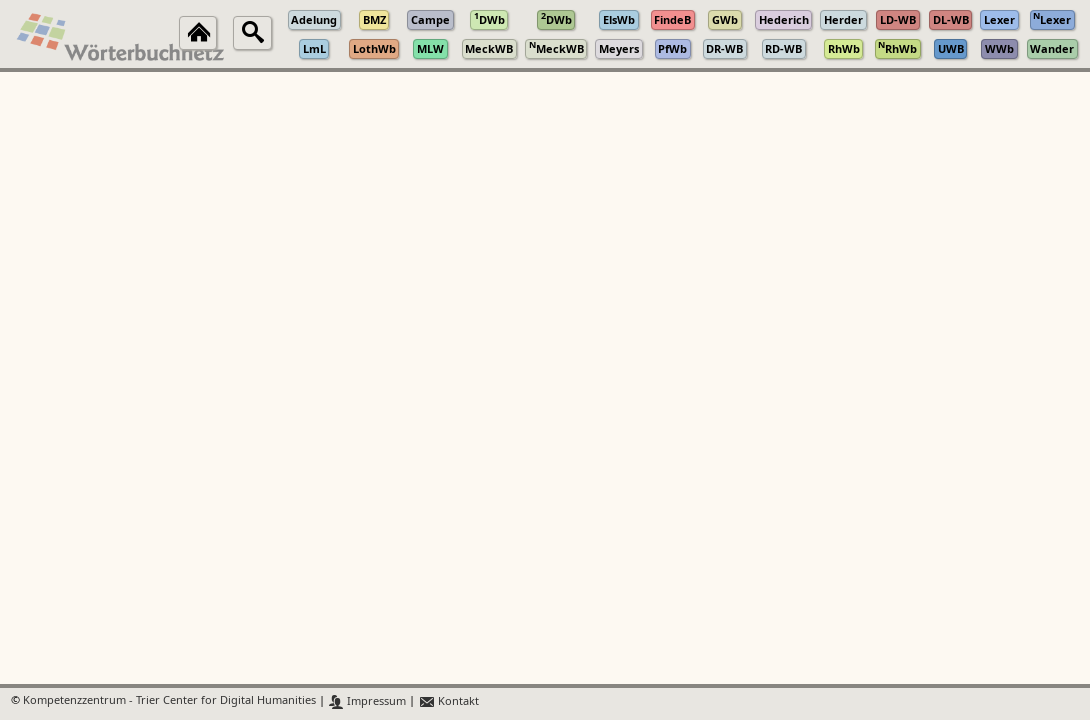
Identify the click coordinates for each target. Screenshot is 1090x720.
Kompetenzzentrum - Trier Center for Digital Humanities (169, 701)
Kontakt (448, 701)
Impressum (367, 701)
